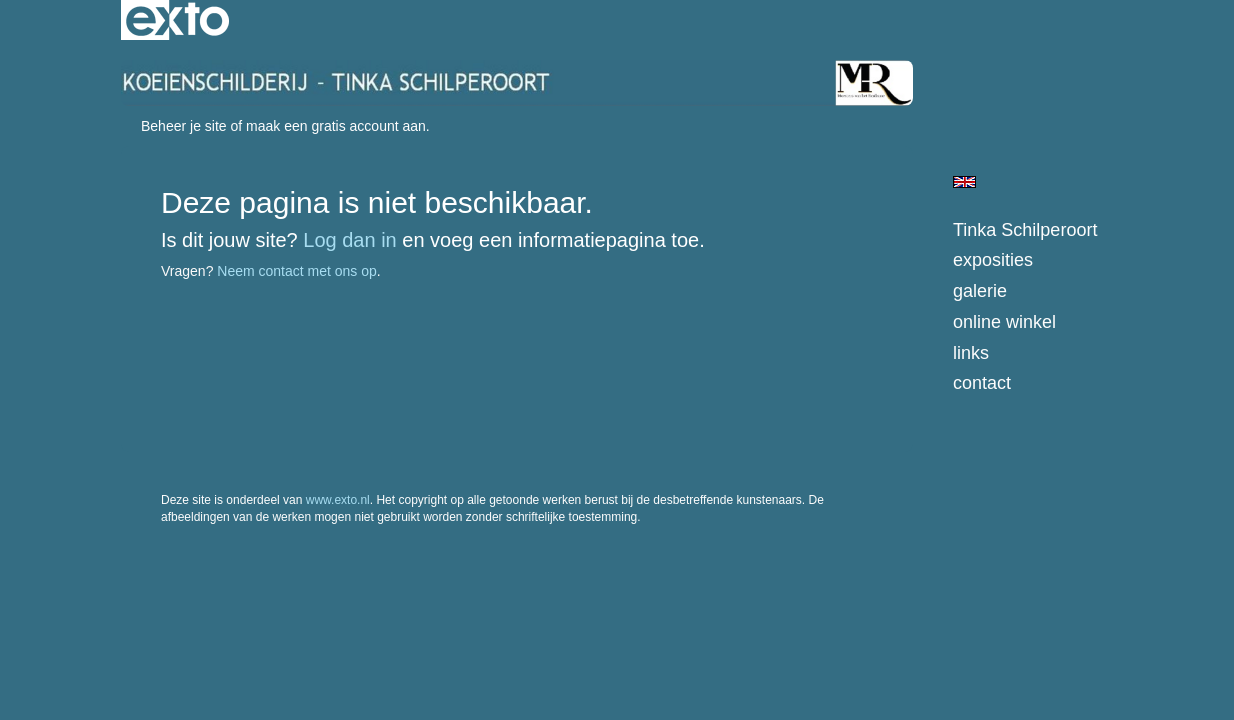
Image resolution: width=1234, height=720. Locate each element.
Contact (982, 383)
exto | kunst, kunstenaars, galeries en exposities (177, 20)
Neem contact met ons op (297, 271)
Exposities (993, 260)
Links (971, 353)
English (964, 182)
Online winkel (1004, 322)
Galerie (980, 291)
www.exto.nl (338, 500)
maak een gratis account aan (336, 126)
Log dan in (349, 240)
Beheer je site (184, 126)
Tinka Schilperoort (1025, 230)
